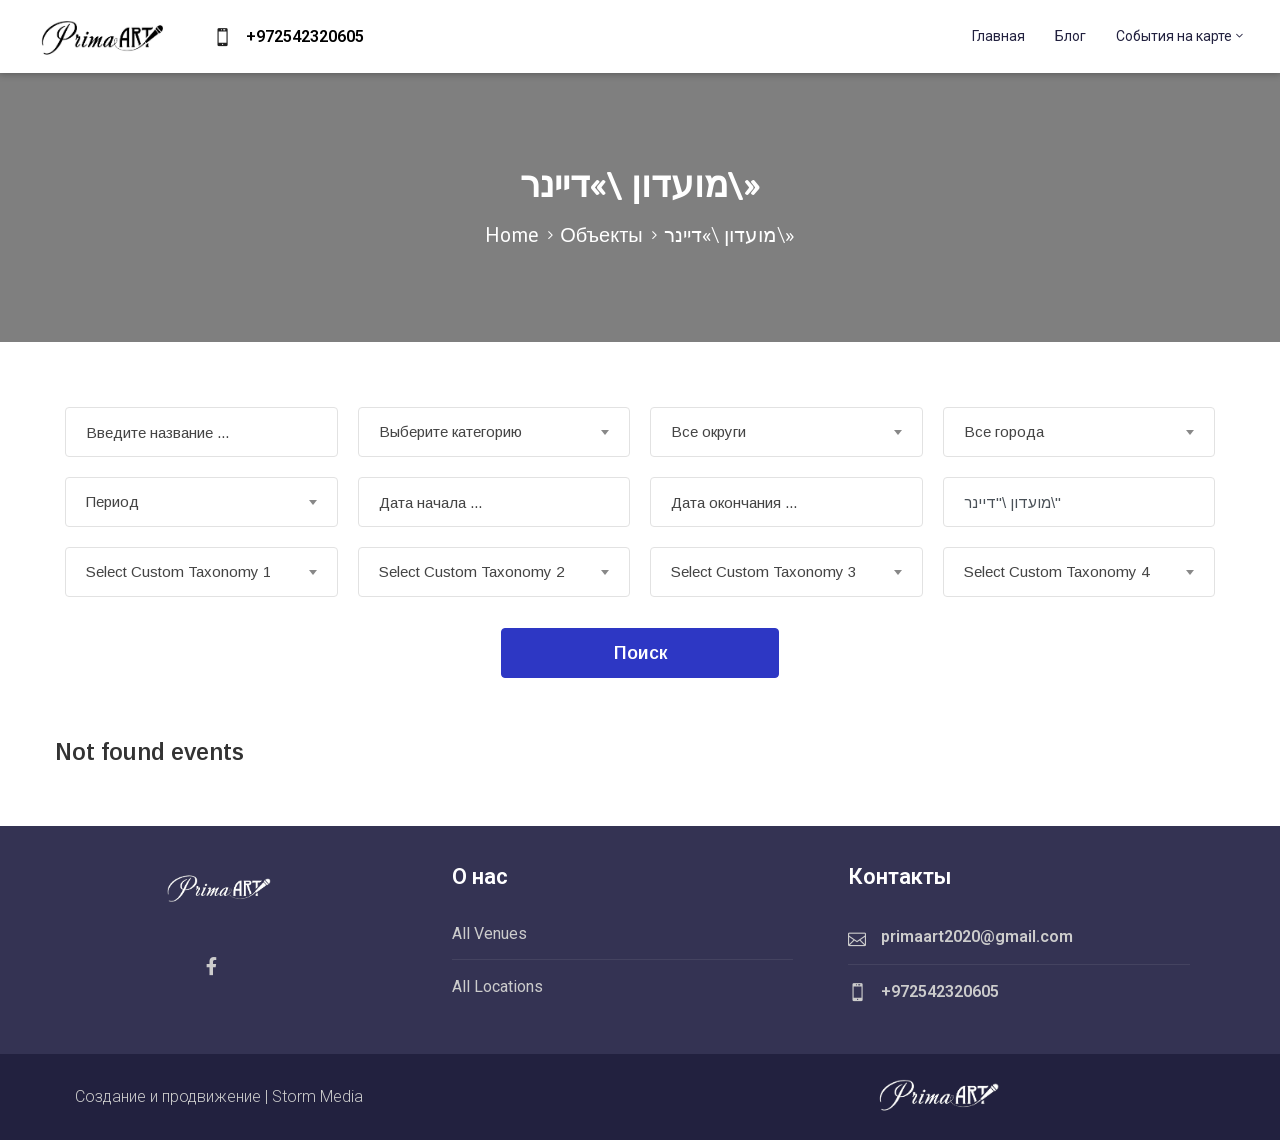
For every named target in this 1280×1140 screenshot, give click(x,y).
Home (512, 234)
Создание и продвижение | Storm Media (219, 1096)
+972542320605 (305, 36)
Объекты (601, 234)
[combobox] (494, 432)
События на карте (1181, 36)
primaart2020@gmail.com (977, 936)
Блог (1070, 36)
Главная (998, 36)
